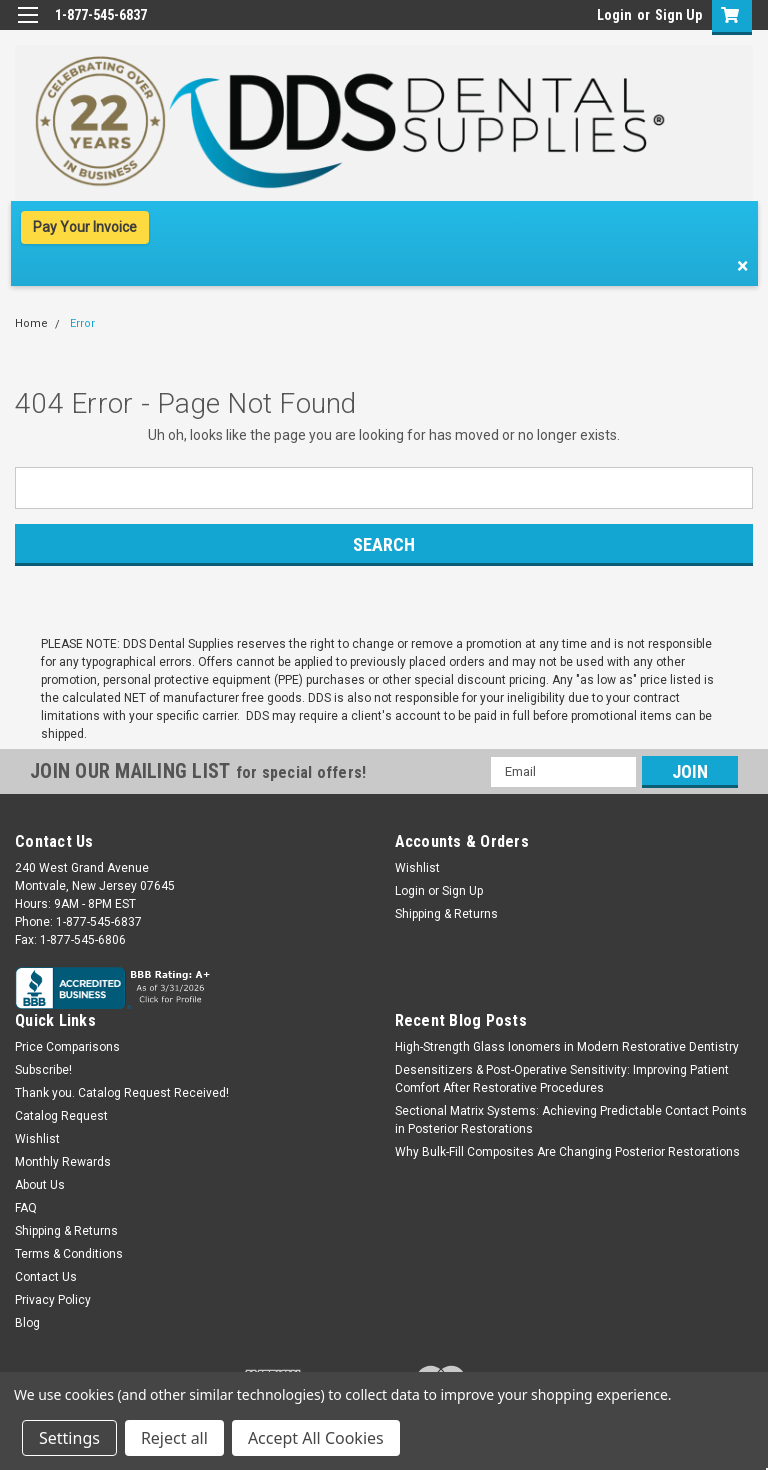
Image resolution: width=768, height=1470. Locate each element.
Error (82, 323)
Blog (27, 1323)
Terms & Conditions (69, 1254)
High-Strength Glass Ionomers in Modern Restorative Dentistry (567, 1047)
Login (614, 15)
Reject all (174, 1438)
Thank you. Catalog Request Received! (122, 1093)
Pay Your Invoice (85, 227)
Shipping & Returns (446, 914)
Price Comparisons (67, 1047)
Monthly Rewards (63, 1162)
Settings (69, 1438)
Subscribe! (43, 1070)
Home (31, 323)
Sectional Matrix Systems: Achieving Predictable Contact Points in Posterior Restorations (571, 1120)
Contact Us (46, 1277)
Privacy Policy (53, 1300)
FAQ (26, 1208)
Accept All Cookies (316, 1438)
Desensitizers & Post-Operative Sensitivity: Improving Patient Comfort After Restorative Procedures (562, 1079)
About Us (40, 1185)
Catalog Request (61, 1116)
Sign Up (678, 15)
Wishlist (417, 868)
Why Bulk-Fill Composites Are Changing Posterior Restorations (567, 1152)
